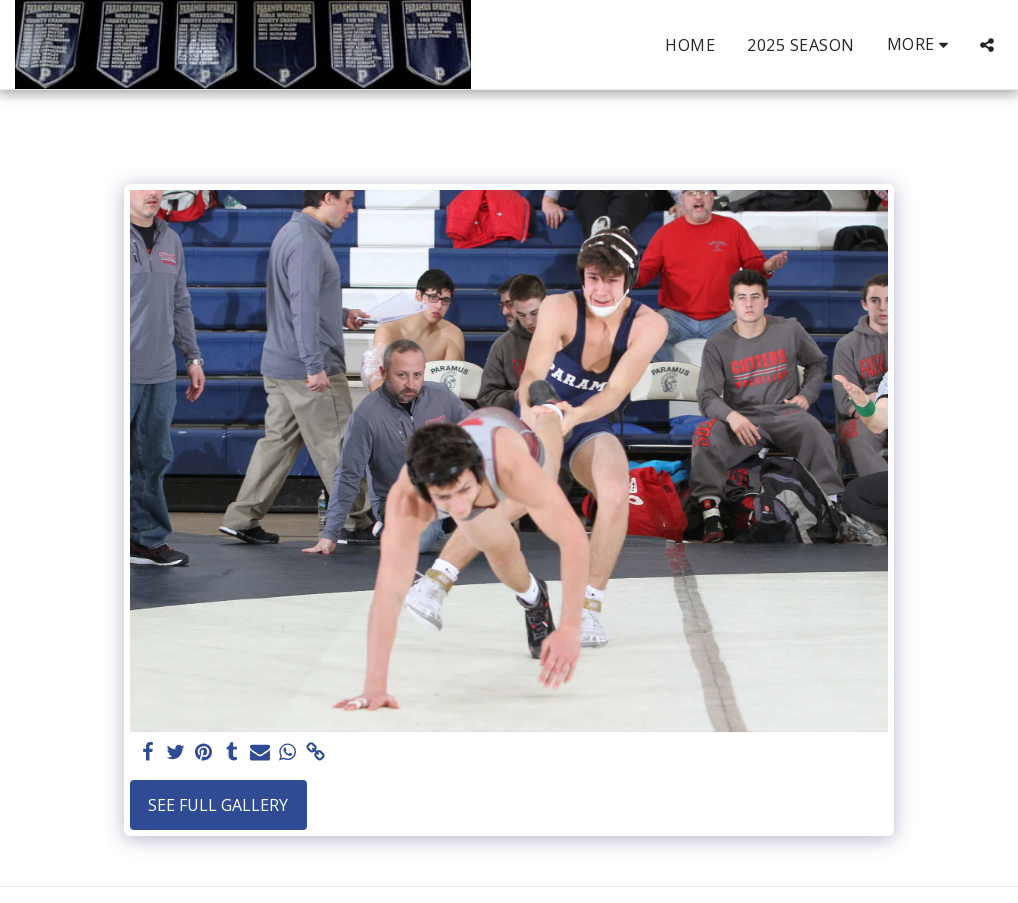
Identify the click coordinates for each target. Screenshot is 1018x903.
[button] (987, 45)
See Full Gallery (218, 805)
